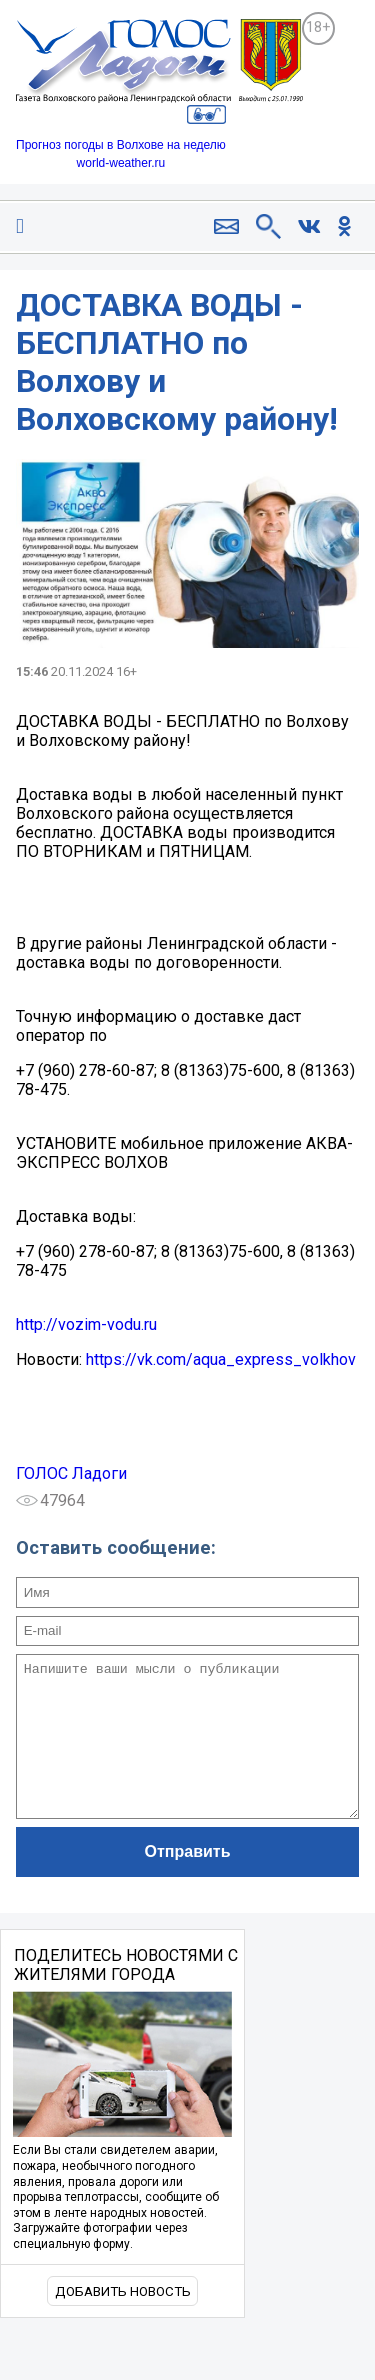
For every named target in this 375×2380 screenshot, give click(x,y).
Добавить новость (123, 2321)
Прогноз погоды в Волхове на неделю (121, 145)
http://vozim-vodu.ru (86, 1324)
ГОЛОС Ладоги (71, 1473)
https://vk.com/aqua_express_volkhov (221, 1359)
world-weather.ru (121, 163)
